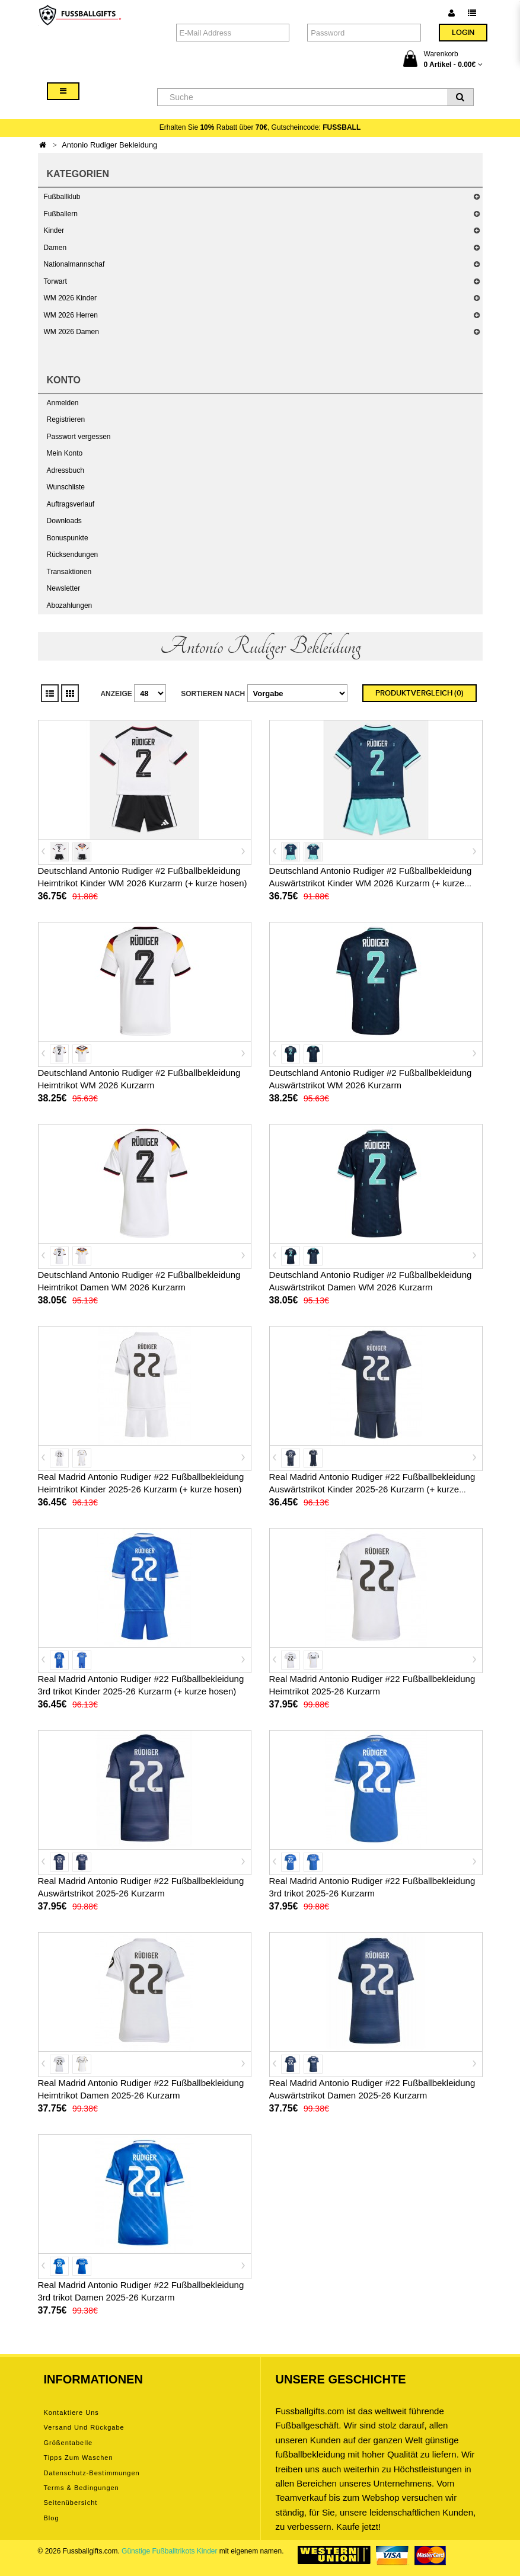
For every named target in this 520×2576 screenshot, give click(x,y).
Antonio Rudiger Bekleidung (109, 144)
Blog (51, 2517)
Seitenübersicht (71, 2502)
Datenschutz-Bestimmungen (92, 2472)
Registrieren (66, 419)
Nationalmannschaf (74, 264)
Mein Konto (65, 453)
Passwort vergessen (79, 436)
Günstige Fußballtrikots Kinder (169, 2551)
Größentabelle (68, 2442)
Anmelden (63, 403)
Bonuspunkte (67, 538)
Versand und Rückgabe (84, 2427)
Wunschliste (66, 487)
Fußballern (61, 214)
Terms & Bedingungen (81, 2487)
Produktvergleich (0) (419, 693)
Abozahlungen (69, 605)
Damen (55, 247)
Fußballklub (62, 197)
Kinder (54, 230)
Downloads (64, 521)
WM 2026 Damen (71, 332)
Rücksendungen (72, 554)
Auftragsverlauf (71, 504)
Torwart (55, 281)
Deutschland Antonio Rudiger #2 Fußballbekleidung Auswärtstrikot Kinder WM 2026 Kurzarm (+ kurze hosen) (370, 883)
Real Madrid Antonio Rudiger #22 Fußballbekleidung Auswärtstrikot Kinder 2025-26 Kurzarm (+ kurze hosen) (372, 1489)
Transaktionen (69, 572)
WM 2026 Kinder (70, 298)
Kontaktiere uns (71, 2412)
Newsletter (64, 588)
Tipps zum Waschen (78, 2457)
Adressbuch (65, 470)
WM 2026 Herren (71, 315)
